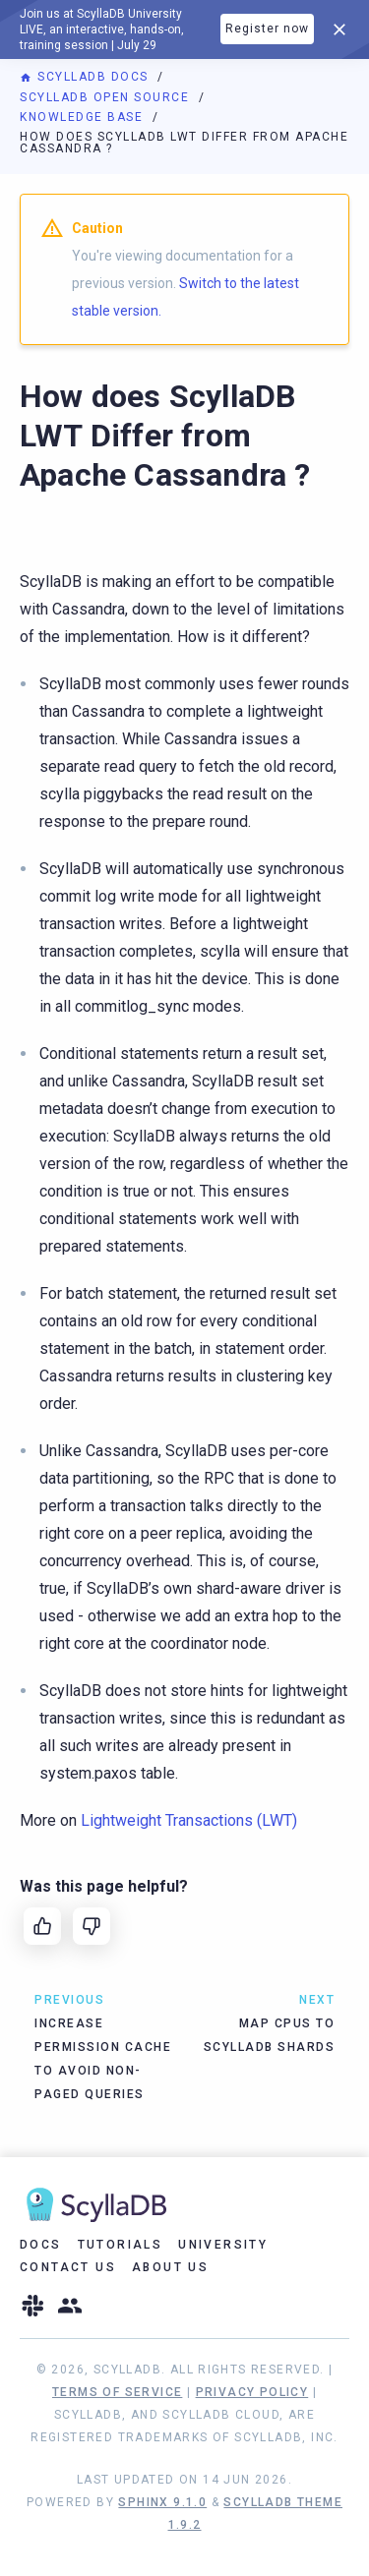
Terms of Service (117, 2392)
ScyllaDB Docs (86, 77)
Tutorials (120, 2245)
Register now (267, 28)
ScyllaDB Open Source (107, 97)
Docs (41, 2245)
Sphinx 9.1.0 (162, 2502)
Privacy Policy (252, 2392)
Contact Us (68, 2267)
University (223, 2245)
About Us (170, 2267)
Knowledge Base (84, 117)
